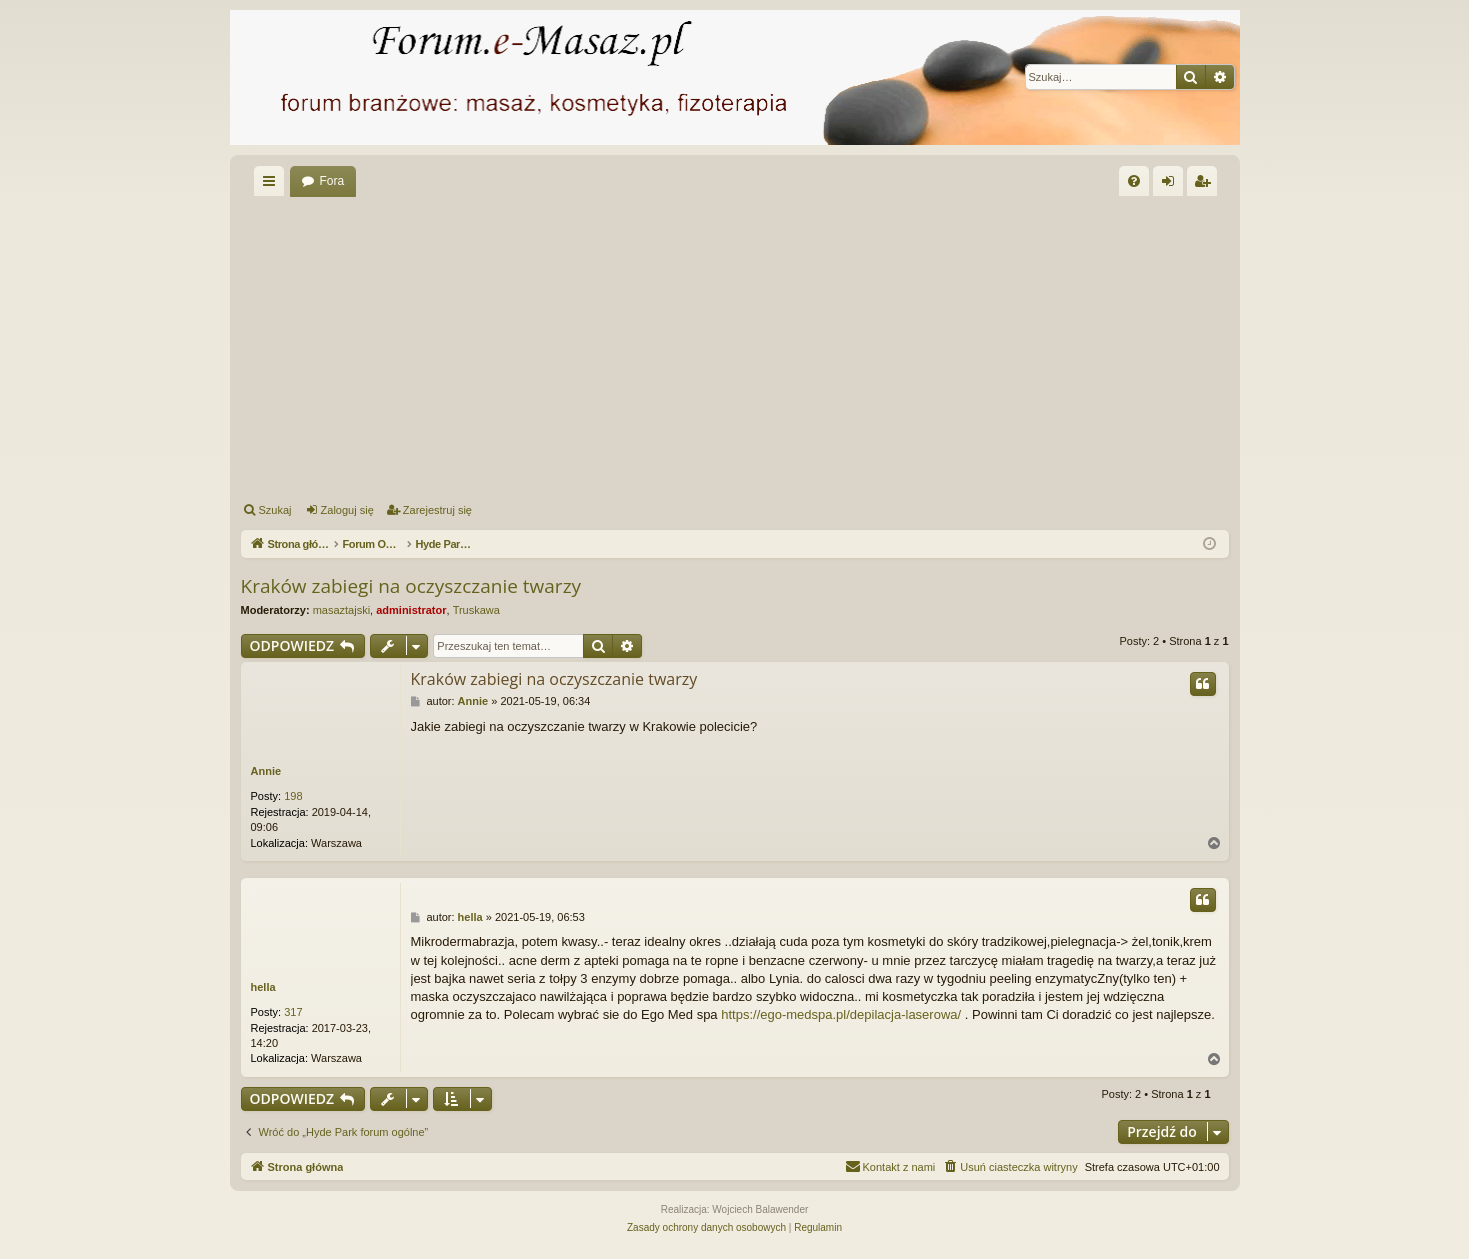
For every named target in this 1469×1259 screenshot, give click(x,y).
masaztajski (341, 610)
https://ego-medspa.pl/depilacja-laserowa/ (841, 1014)
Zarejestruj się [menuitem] (1206, 185)
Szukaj (275, 510)
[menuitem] (1134, 181)
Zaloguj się (347, 510)
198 (293, 796)
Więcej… (273, 185)
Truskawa (476, 610)
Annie (266, 771)
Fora (332, 181)
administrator (411, 610)
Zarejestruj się (437, 510)
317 (293, 1012)
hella (263, 987)
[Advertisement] (735, 346)
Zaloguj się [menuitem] (1171, 185)
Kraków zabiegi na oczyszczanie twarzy (411, 586)
